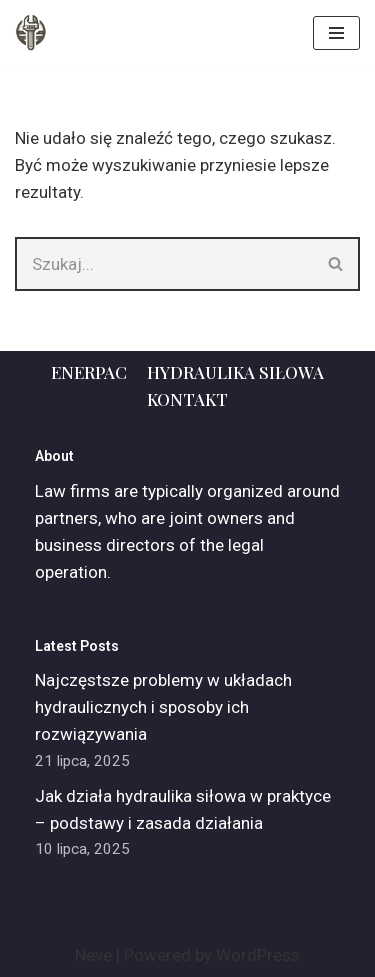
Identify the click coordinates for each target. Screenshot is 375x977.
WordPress (258, 955)
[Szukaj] (164, 264)
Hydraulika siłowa (235, 372)
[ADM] (31, 32)
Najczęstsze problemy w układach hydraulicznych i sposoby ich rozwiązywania (163, 707)
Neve (93, 955)
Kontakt (187, 399)
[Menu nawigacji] (336, 33)
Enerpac (89, 372)
